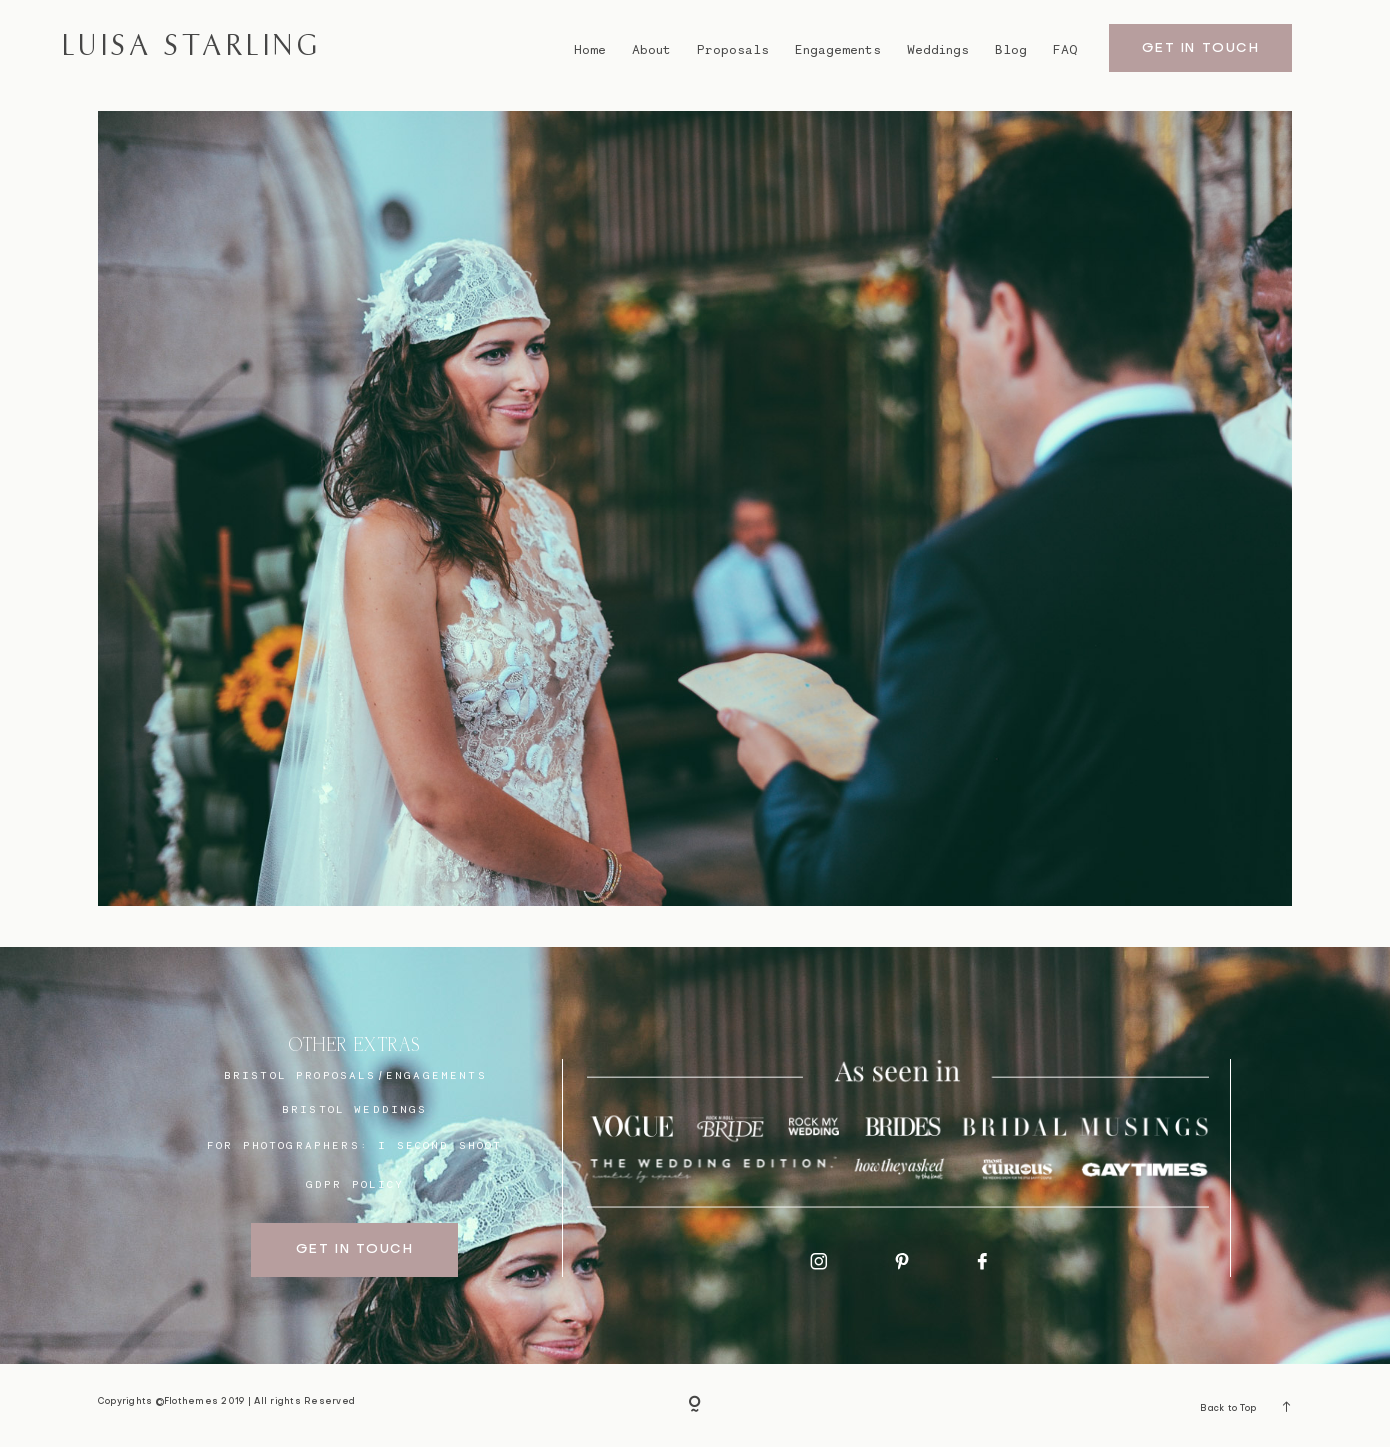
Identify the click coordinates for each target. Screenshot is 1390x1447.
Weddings (938, 49)
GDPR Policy (355, 1183)
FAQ (1065, 49)
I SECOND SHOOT (440, 1144)
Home (590, 49)
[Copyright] (695, 1406)
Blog (1011, 49)
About (651, 49)
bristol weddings (355, 1108)
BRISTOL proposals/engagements (355, 1074)
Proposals (733, 49)
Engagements (838, 49)
